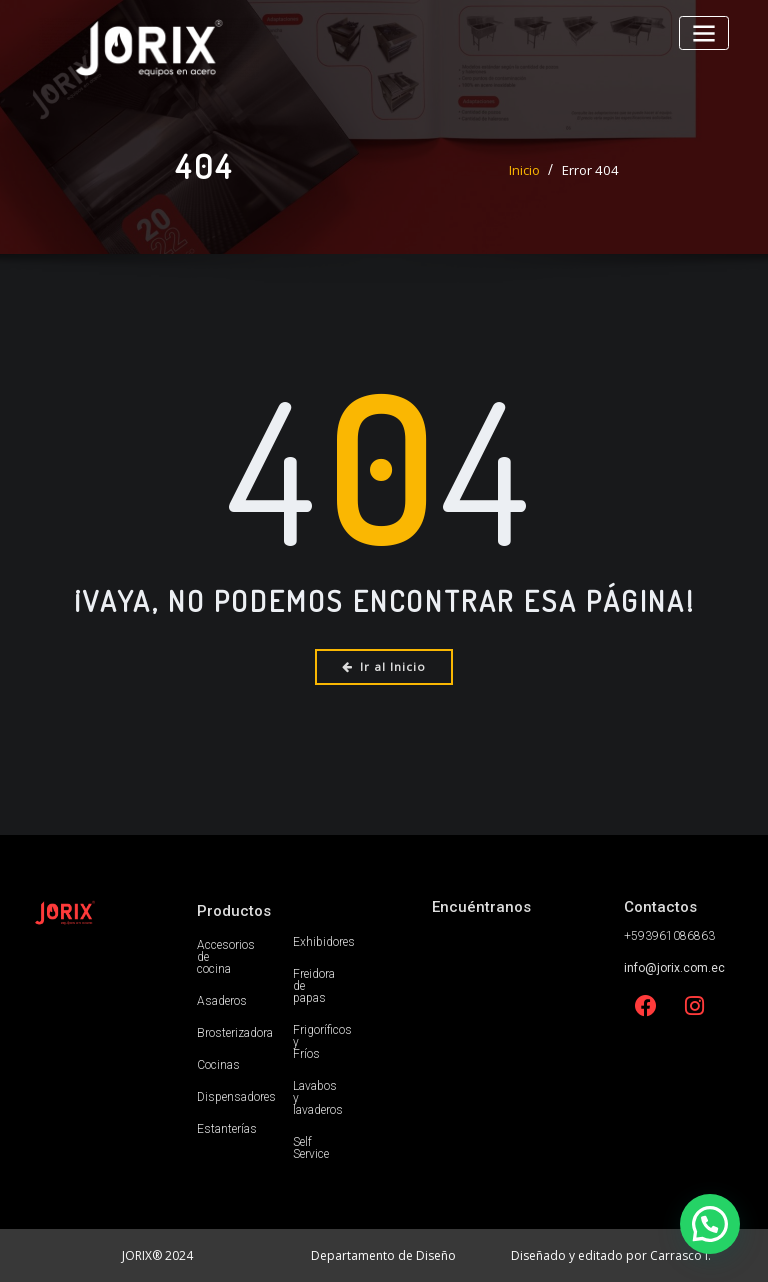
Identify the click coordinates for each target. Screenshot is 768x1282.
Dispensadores (236, 1096)
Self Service (311, 1147)
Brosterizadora (235, 1032)
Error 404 (590, 170)
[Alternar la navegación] (704, 32)
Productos (234, 910)
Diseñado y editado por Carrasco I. (611, 1254)
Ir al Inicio (384, 666)
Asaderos (222, 1000)
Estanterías (227, 1128)
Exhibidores (324, 941)
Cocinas (218, 1064)
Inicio (526, 170)
